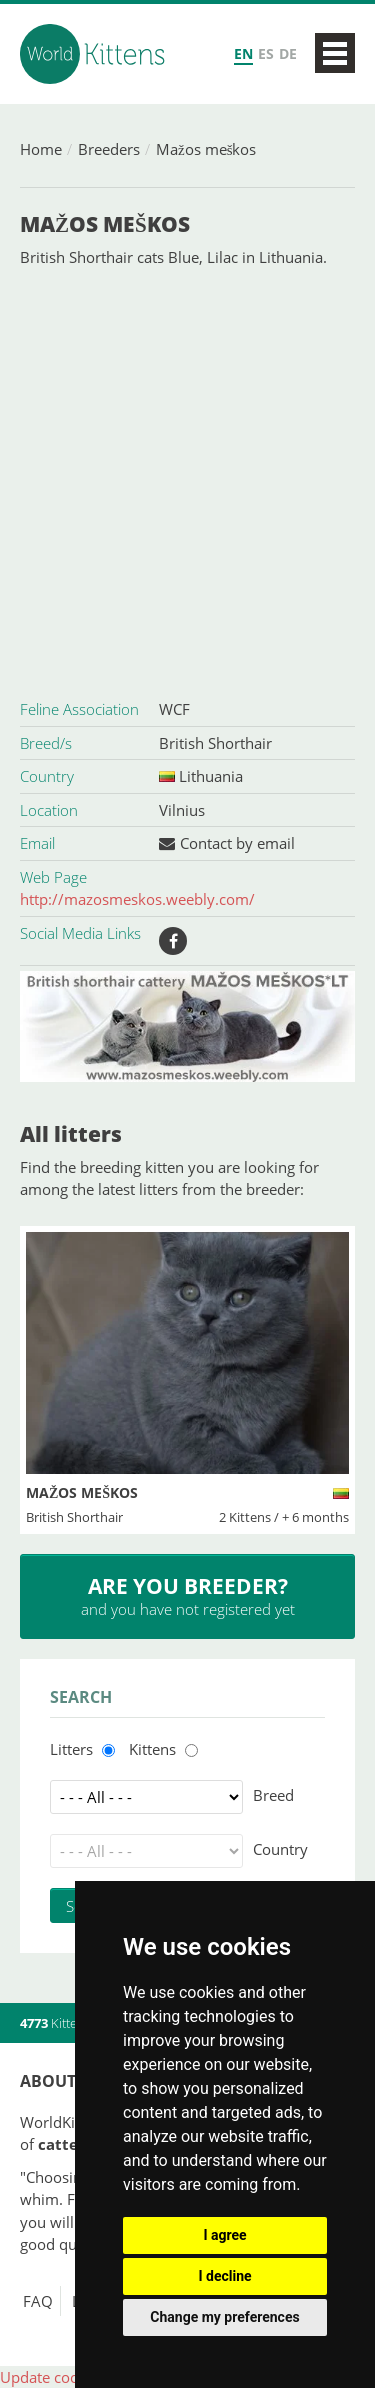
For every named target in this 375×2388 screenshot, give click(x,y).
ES (266, 53)
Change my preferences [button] (224, 2317)
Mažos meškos (206, 149)
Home (41, 149)
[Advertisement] (187, 480)
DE (288, 53)
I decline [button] (224, 2276)
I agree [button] (224, 2235)
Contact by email (237, 843)
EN (243, 53)
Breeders (109, 149)
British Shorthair (215, 743)
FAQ (38, 2301)
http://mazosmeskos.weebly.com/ (137, 899)
